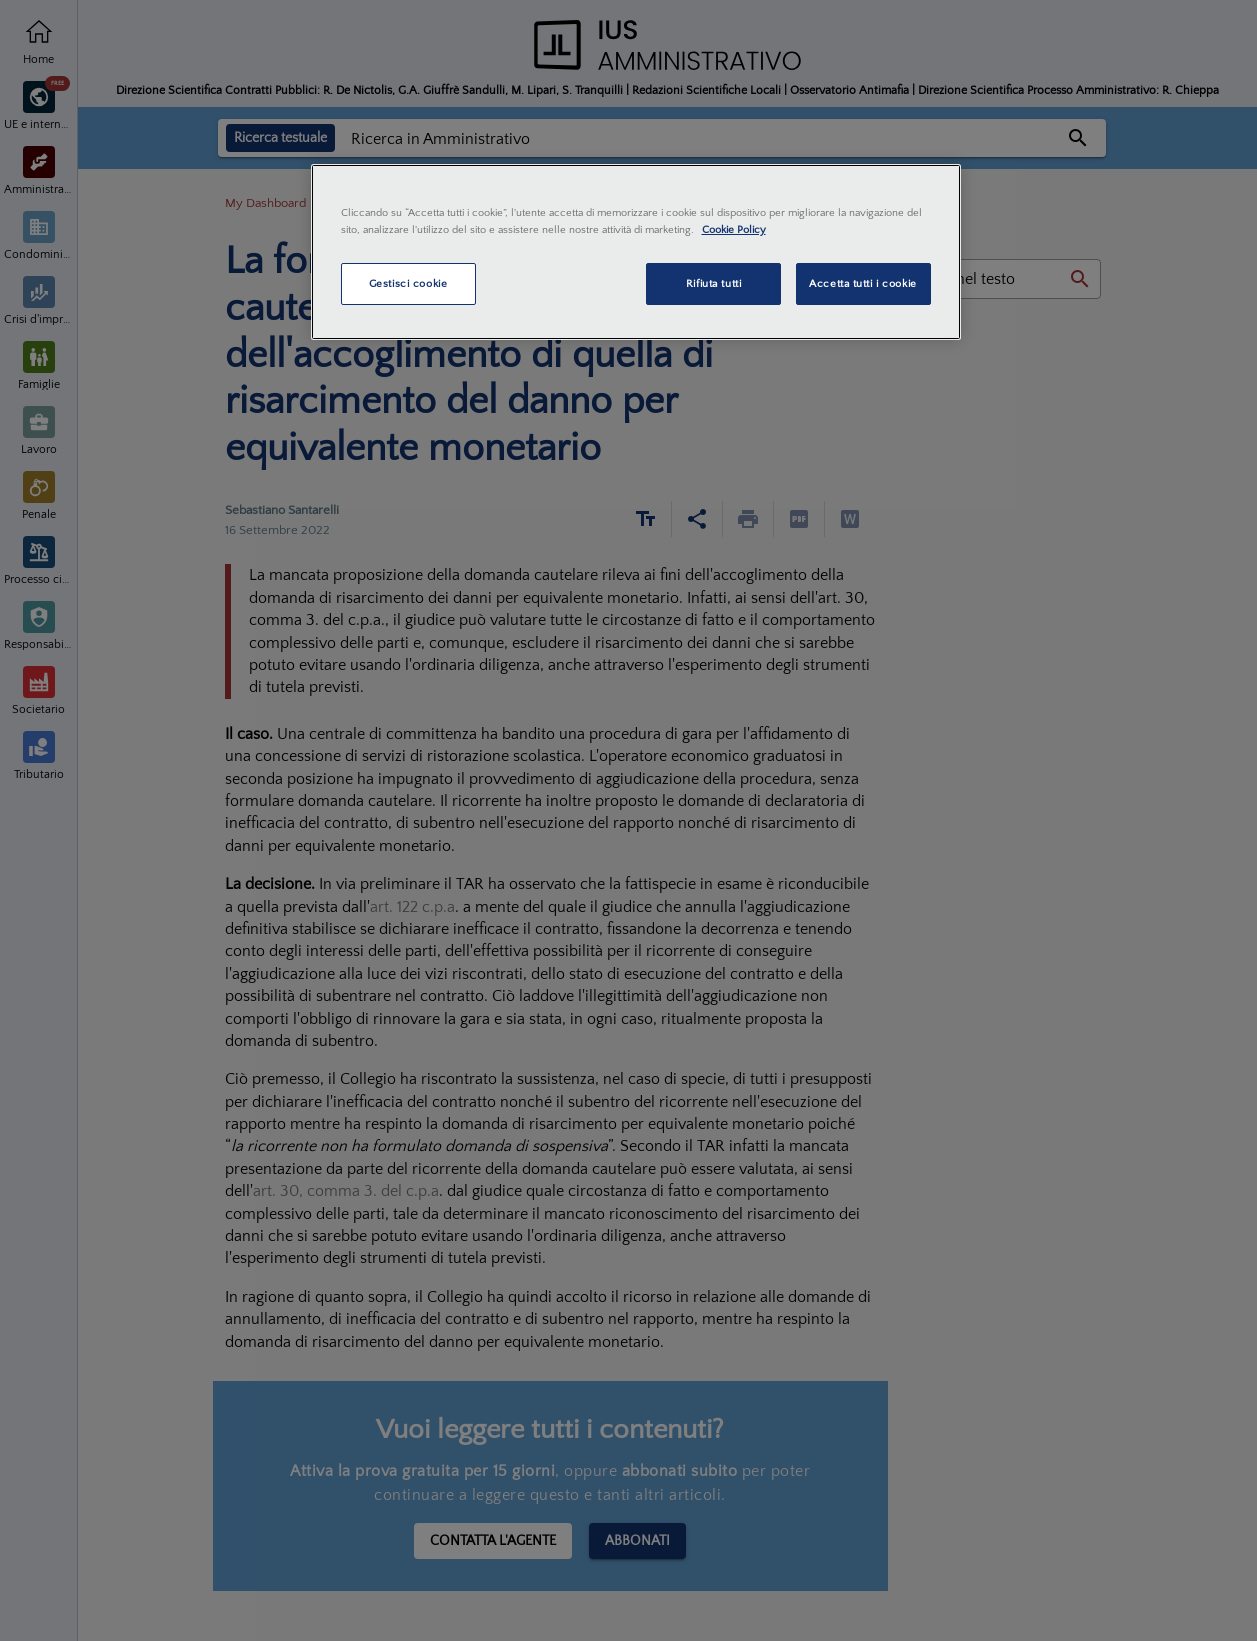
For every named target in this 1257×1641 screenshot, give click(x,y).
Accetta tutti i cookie (863, 283)
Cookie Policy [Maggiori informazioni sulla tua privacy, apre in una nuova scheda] (734, 229)
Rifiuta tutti (713, 283)
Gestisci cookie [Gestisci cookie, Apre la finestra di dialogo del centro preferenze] (408, 283)
